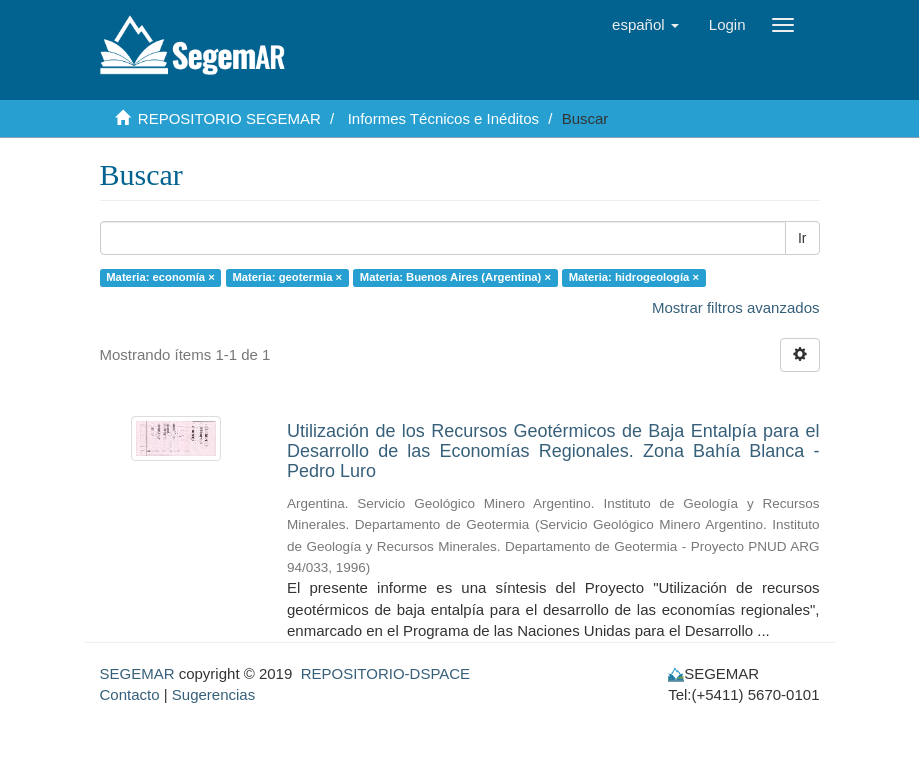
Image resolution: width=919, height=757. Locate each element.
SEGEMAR (137, 673)
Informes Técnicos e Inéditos (443, 118)
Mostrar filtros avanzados (736, 307)
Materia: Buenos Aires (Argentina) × (455, 277)
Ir (802, 238)
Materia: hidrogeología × (634, 277)
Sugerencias (213, 694)
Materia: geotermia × (287, 277)
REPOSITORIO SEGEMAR (229, 118)
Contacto (130, 694)
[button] (645, 25)
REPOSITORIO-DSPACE (385, 673)
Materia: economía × (160, 277)
